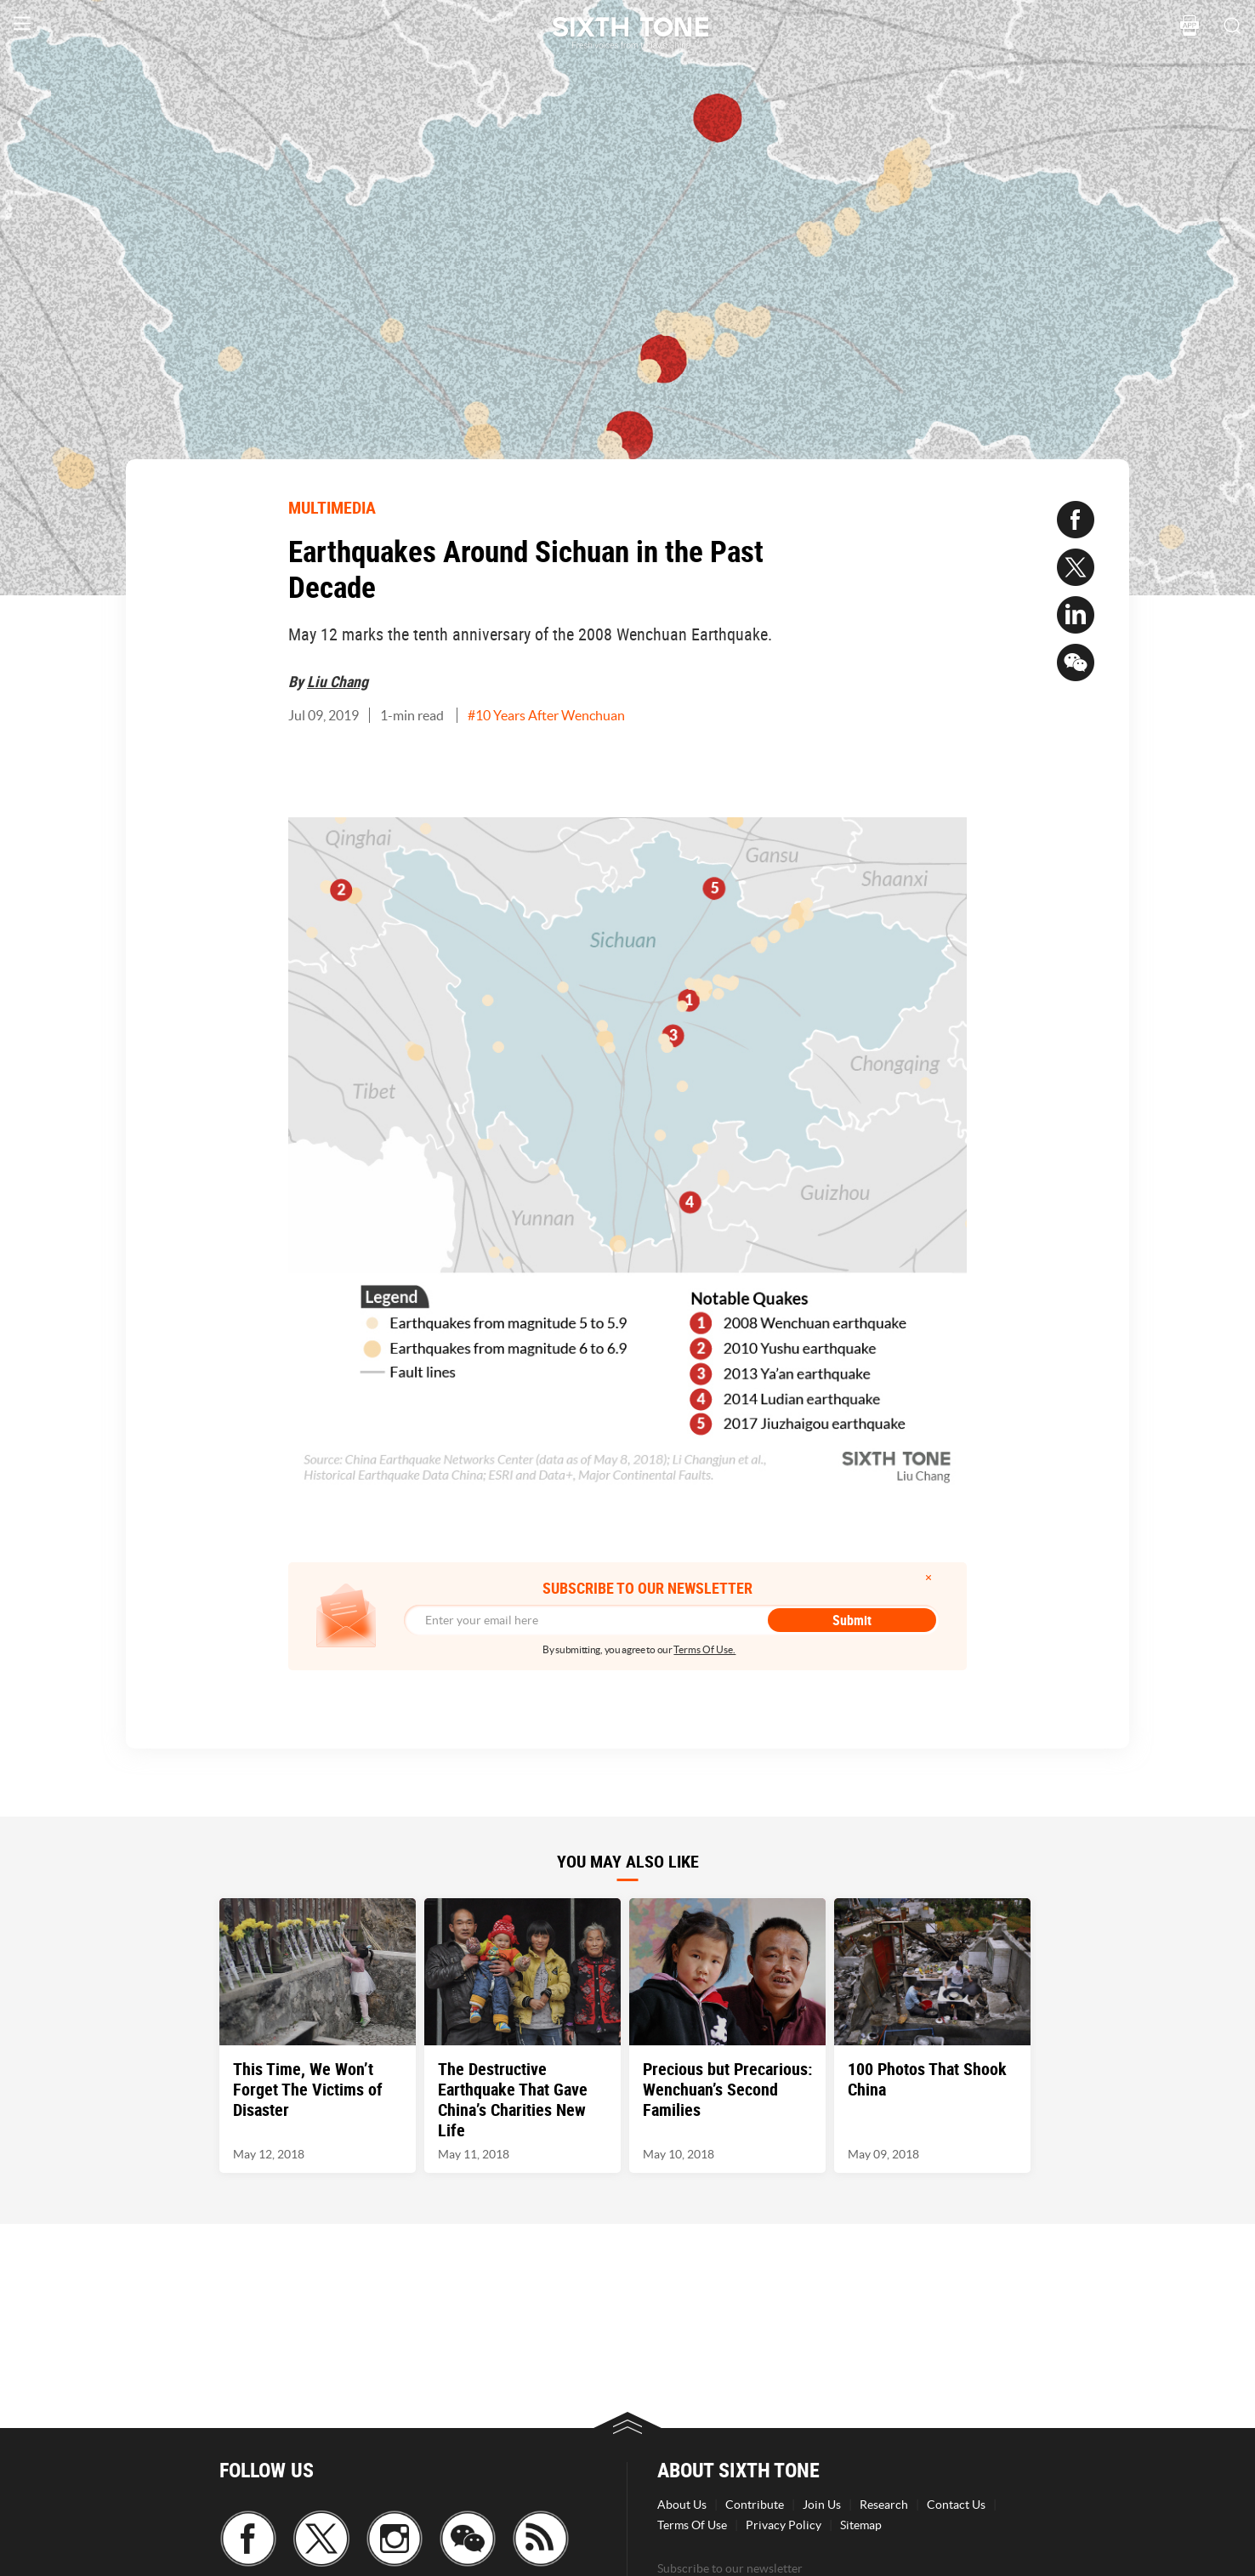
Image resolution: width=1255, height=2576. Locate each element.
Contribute (754, 2504)
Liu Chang (337, 681)
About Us (682, 2504)
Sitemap (861, 2525)
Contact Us (956, 2504)
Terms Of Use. (704, 1649)
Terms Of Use (692, 2525)
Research (884, 2504)
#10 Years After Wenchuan (546, 715)
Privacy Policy (783, 2525)
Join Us (822, 2504)
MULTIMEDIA (332, 507)
